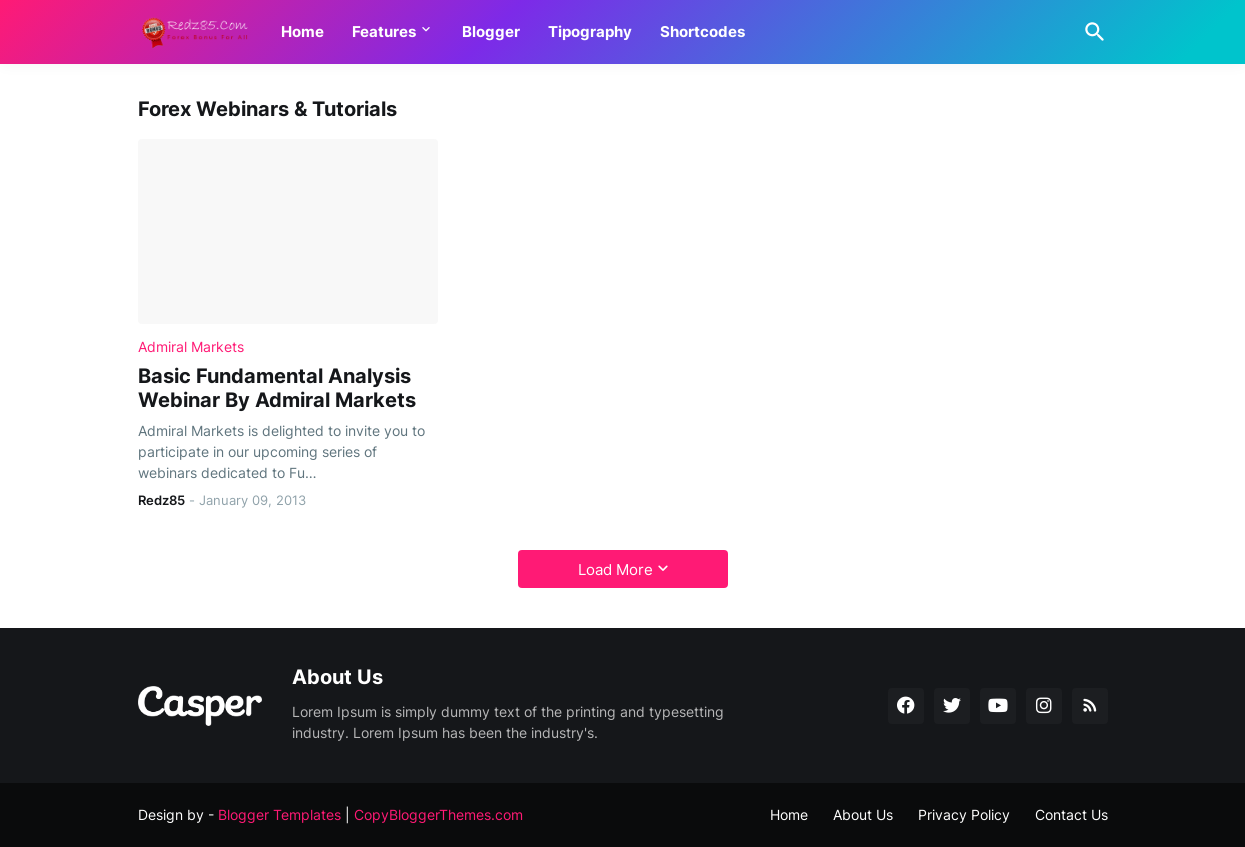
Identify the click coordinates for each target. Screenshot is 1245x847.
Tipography (590, 31)
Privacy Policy (964, 814)
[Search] (1091, 32)
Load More (615, 569)
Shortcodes (702, 31)
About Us (863, 814)
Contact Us (1071, 814)
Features (384, 31)
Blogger (491, 31)
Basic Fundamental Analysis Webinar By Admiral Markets (277, 388)
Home (302, 31)
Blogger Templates (279, 814)
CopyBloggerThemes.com (438, 814)
